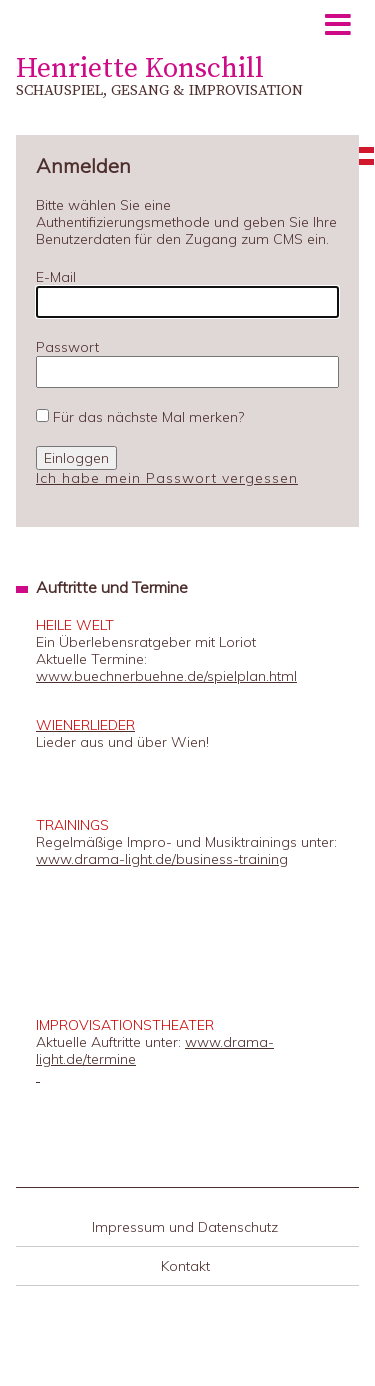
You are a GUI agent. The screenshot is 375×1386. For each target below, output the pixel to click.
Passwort (67, 347)
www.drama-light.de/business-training (162, 859)
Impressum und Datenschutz (185, 1227)
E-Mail (56, 277)
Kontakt (185, 1266)
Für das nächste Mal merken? (148, 417)
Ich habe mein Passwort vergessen (167, 478)
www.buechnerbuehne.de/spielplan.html (166, 676)
